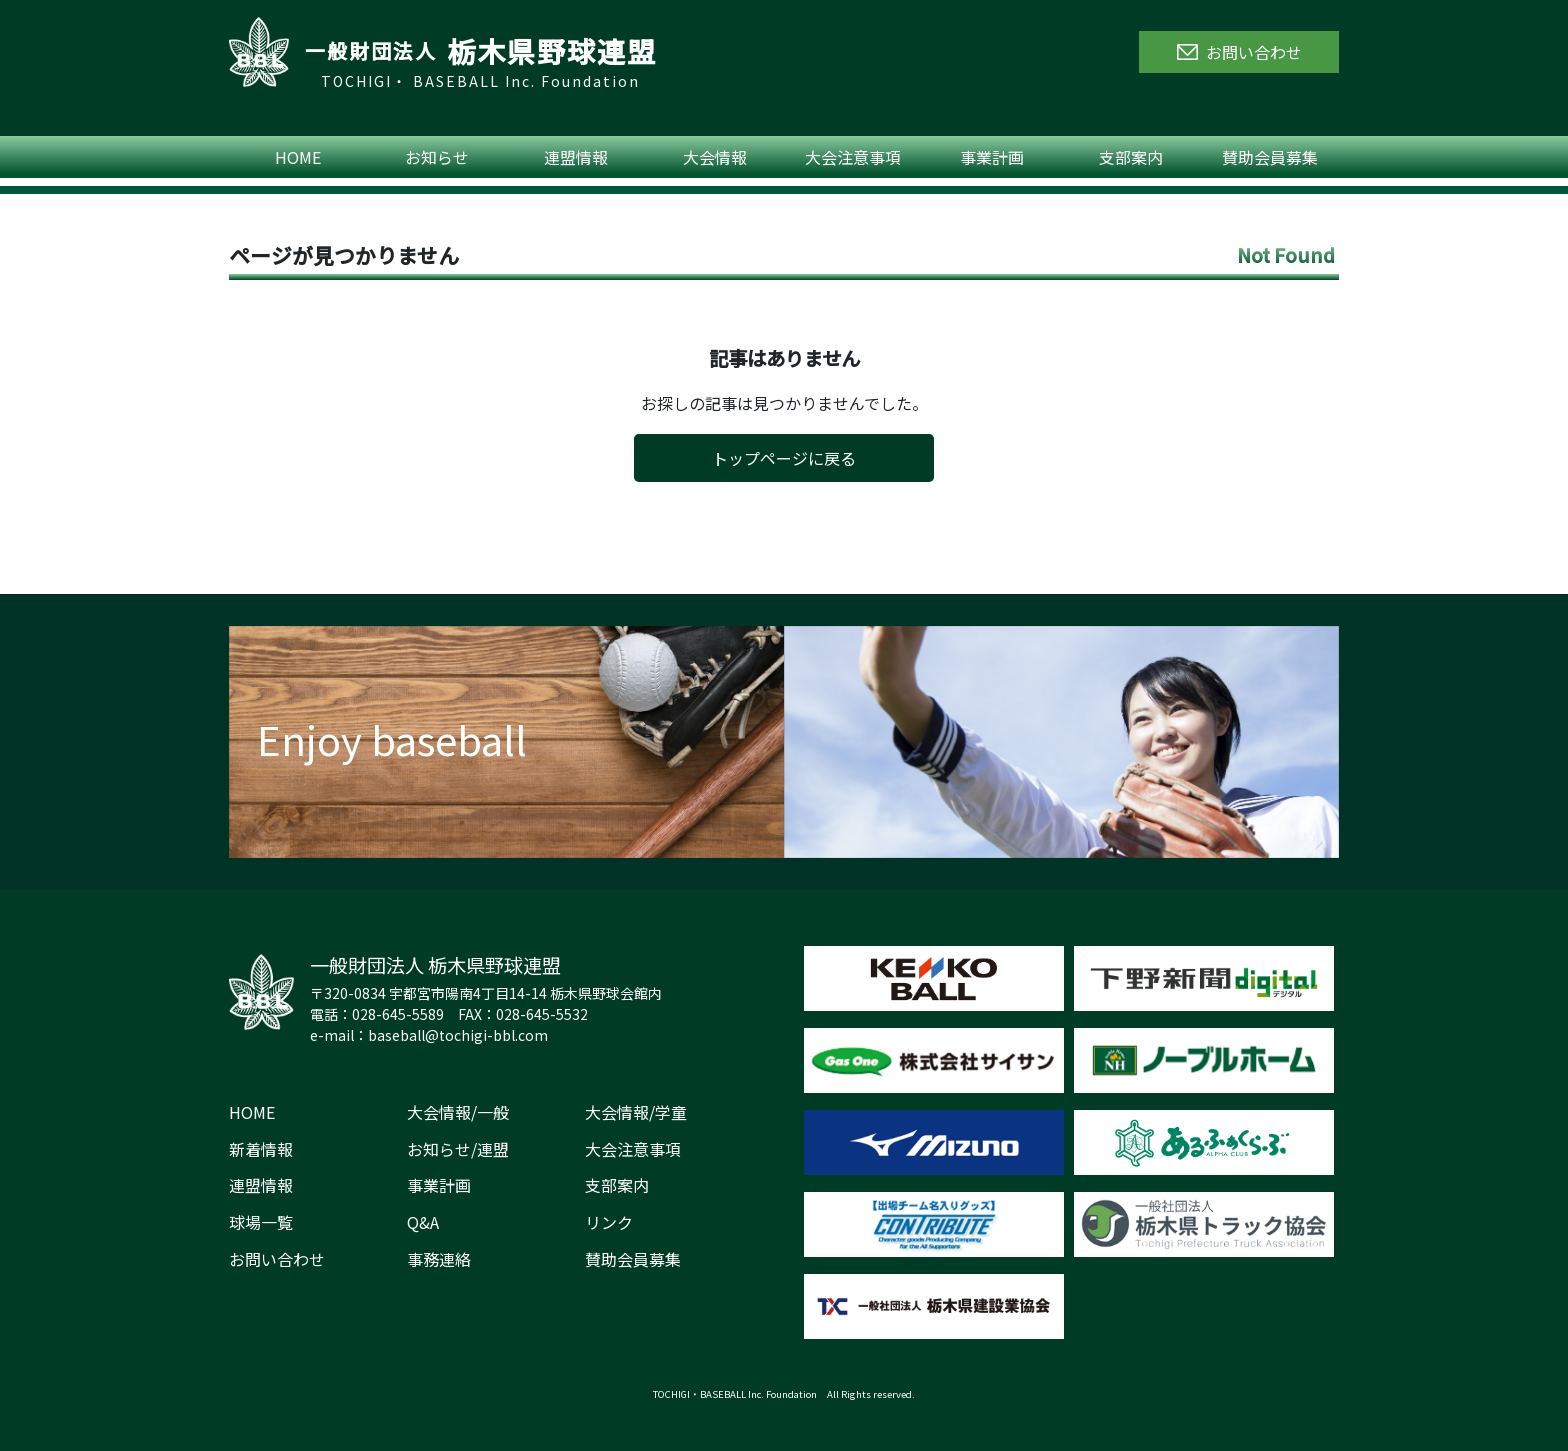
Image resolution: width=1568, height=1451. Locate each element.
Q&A (423, 1222)
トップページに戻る (784, 458)
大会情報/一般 (458, 1112)
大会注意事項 (853, 157)
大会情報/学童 (636, 1112)
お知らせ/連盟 (458, 1149)
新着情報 (261, 1149)
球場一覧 (261, 1222)
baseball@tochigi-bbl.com (458, 1035)
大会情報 (715, 157)
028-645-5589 (398, 1014)
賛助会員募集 (1270, 157)
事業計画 (992, 157)
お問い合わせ (277, 1259)
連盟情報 (576, 157)
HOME (298, 157)
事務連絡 (439, 1259)
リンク (609, 1222)
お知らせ (437, 157)
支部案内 (1131, 157)
